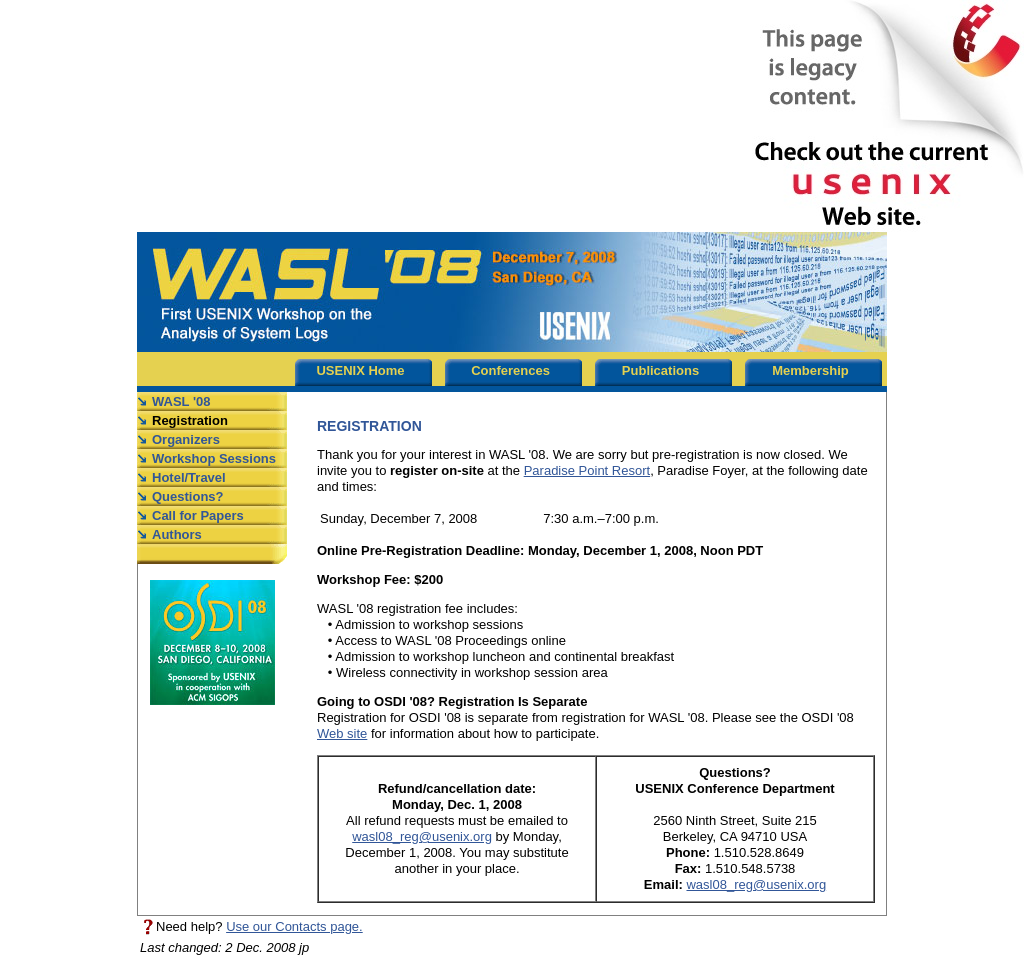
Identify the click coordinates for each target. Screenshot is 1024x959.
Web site (342, 733)
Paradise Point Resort (587, 470)
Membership (810, 370)
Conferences (510, 370)
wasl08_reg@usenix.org (422, 836)
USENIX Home (360, 370)
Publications (660, 370)
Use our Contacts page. (294, 926)
